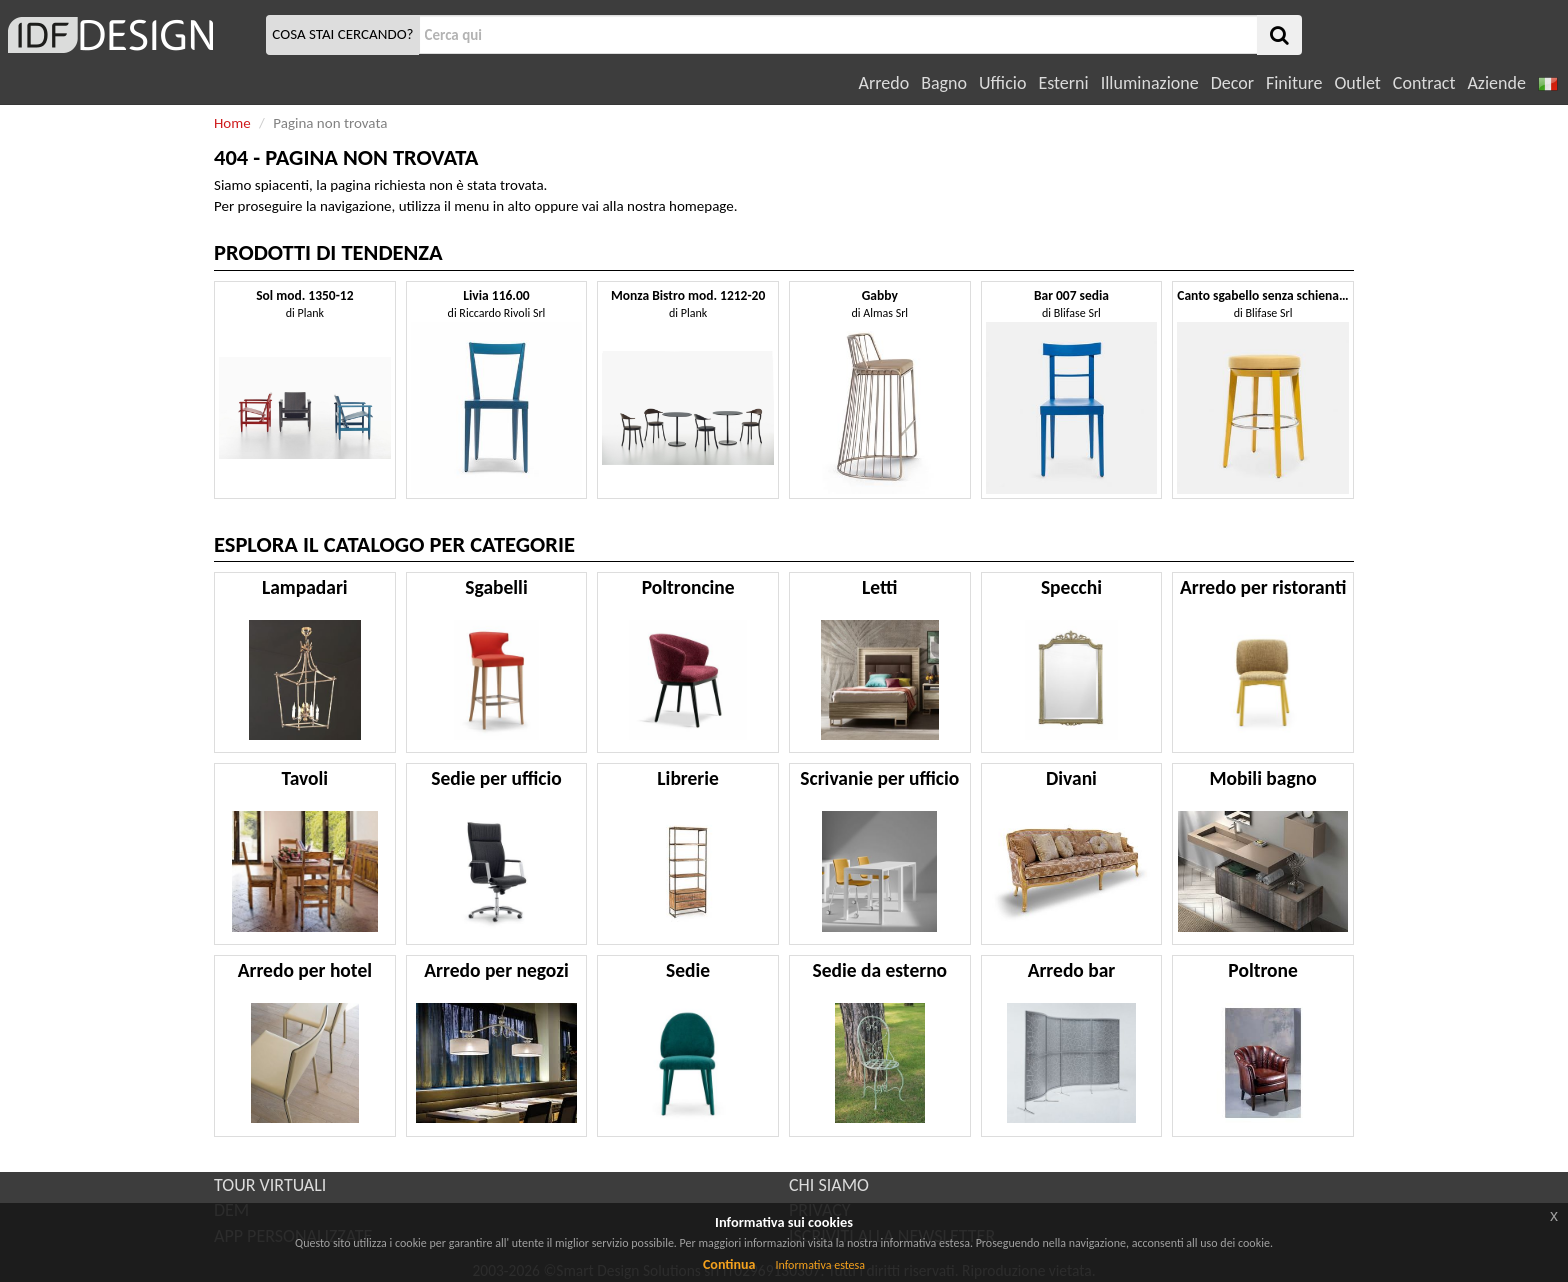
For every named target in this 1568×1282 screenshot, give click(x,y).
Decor (1232, 83)
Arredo (884, 83)
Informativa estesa (820, 1265)
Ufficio (1002, 83)
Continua (729, 1264)
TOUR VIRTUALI (270, 1185)
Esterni (1063, 83)
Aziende (1496, 83)
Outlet (1357, 83)
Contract (1424, 83)
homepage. (703, 206)
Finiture (1294, 83)
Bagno (944, 83)
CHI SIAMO (829, 1185)
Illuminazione (1150, 83)
